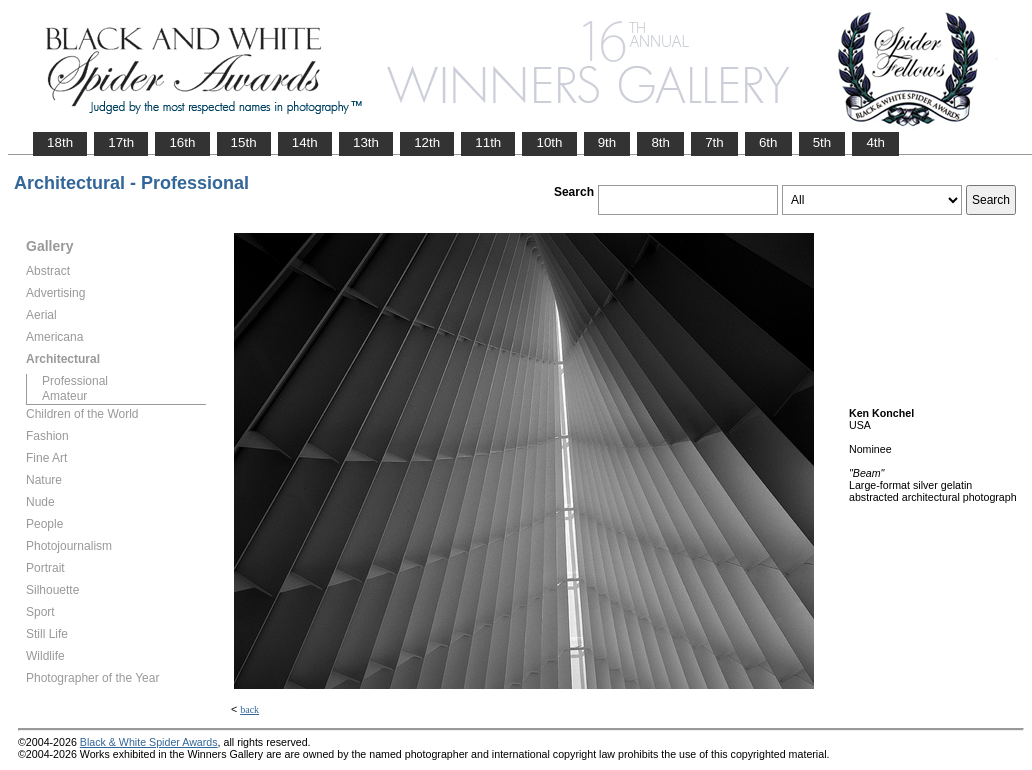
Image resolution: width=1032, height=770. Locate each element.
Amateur (64, 396)
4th (875, 142)
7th (714, 142)
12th (427, 142)
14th (305, 142)
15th (244, 142)
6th (768, 142)
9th (607, 142)
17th (121, 142)
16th (182, 142)
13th (366, 142)
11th (488, 142)
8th (660, 142)
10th (549, 142)
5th (822, 142)
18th (60, 142)
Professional (75, 381)
